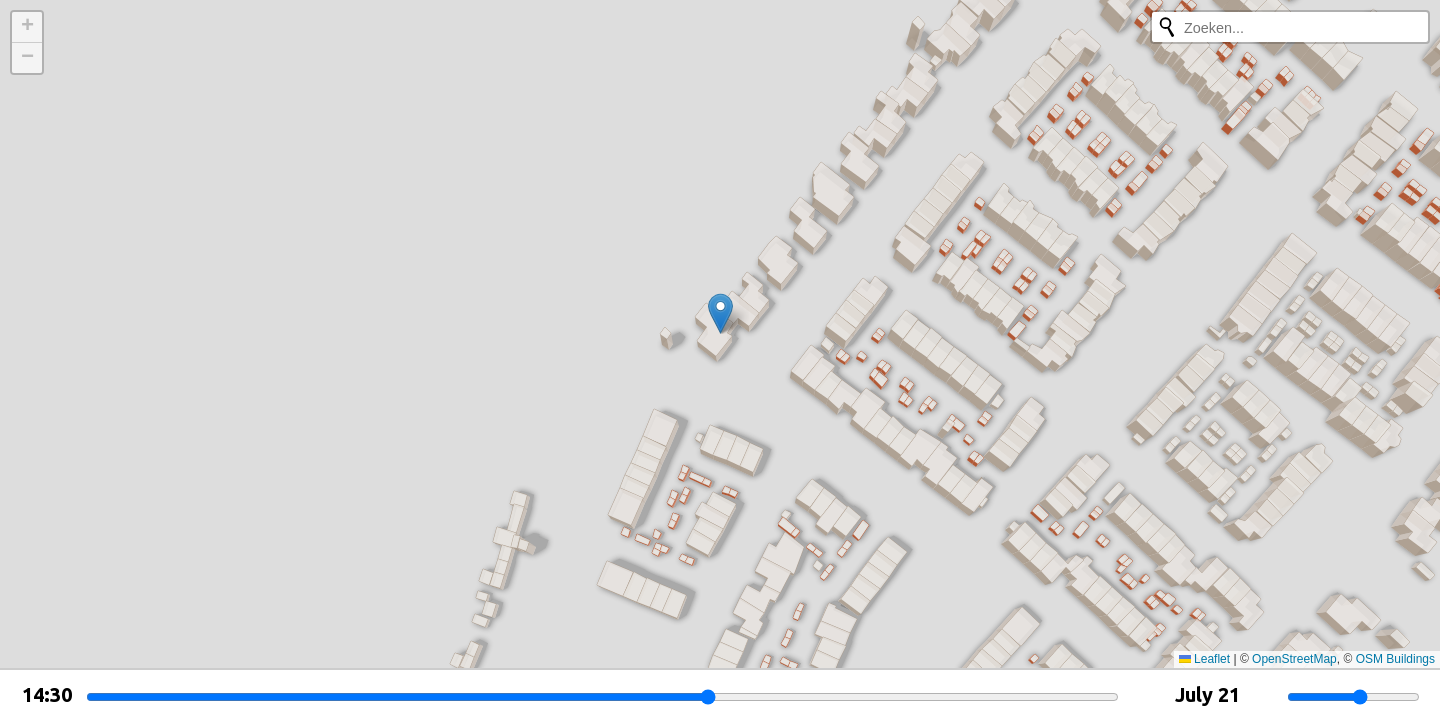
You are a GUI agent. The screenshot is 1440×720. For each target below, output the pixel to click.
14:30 (47, 694)
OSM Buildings (1395, 659)
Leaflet (1204, 659)
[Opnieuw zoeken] (1167, 27)
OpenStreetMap (1294, 659)
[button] (720, 313)
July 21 (1207, 694)
